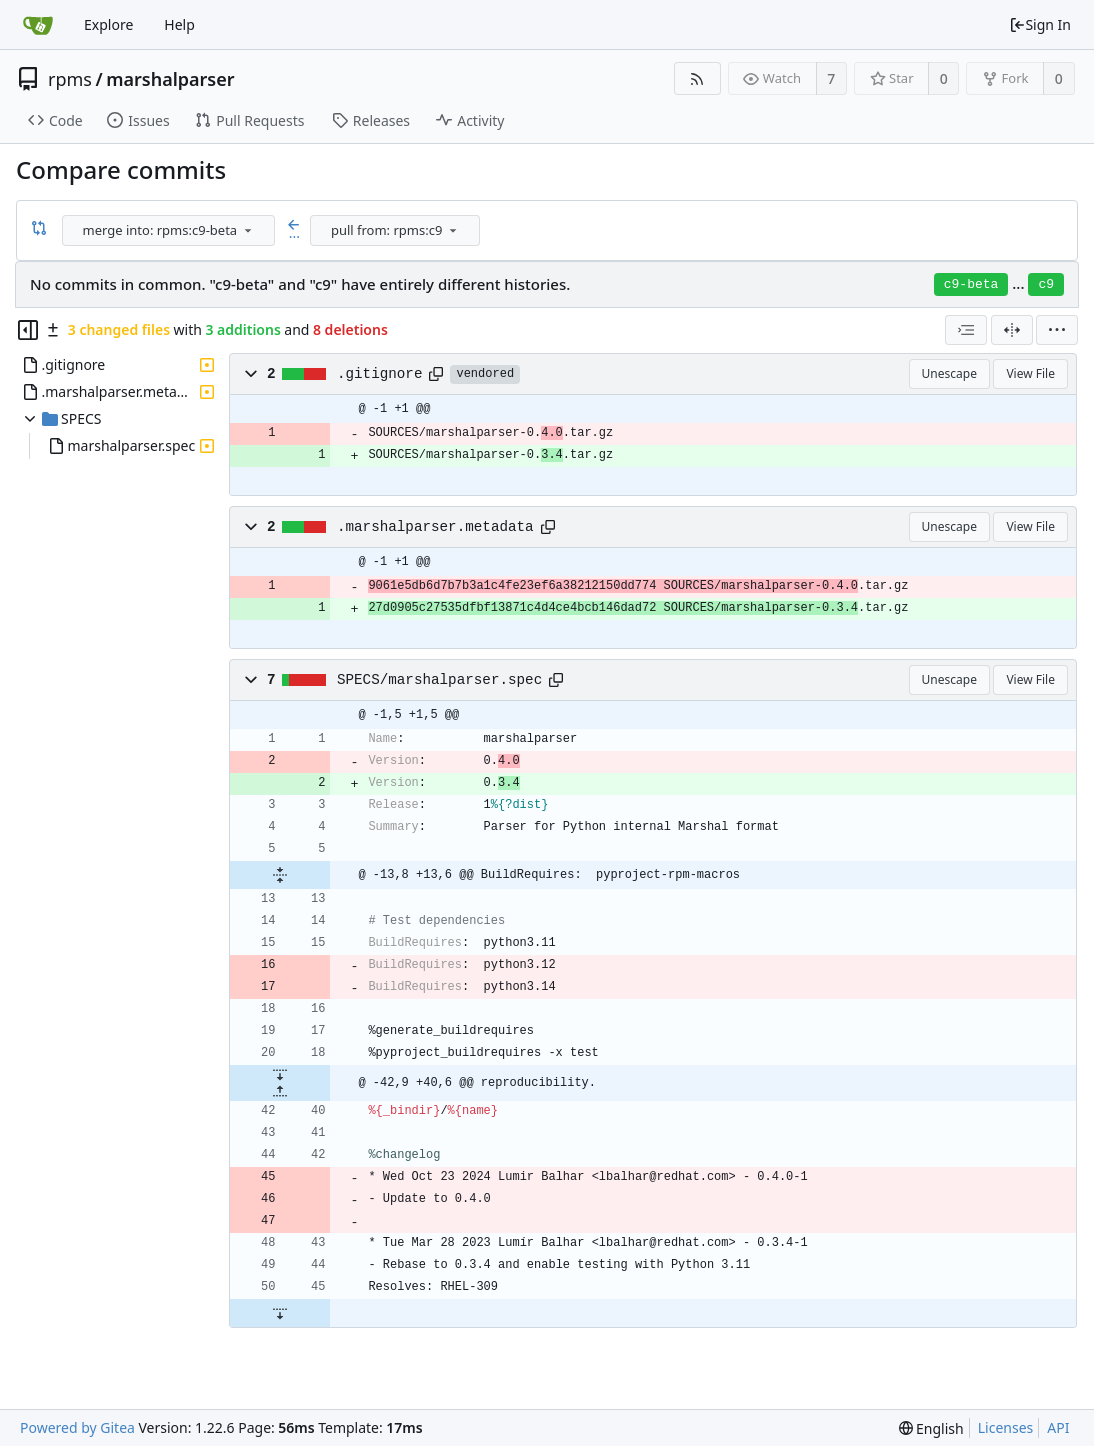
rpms (70, 79)
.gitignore (380, 374)
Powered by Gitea (77, 1427)
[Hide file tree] (28, 330)
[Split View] (1012, 330)
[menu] (248, 230)
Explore (108, 24)
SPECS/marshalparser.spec (439, 680)
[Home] (38, 25)
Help (179, 24)
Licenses (1006, 1427)
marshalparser (170, 79)
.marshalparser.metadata (435, 527)
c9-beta (971, 284)
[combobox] (170, 230)
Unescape (949, 373)
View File (1030, 373)
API (1058, 1427)
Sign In (1040, 24)
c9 (1046, 284)
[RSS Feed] (697, 78)
